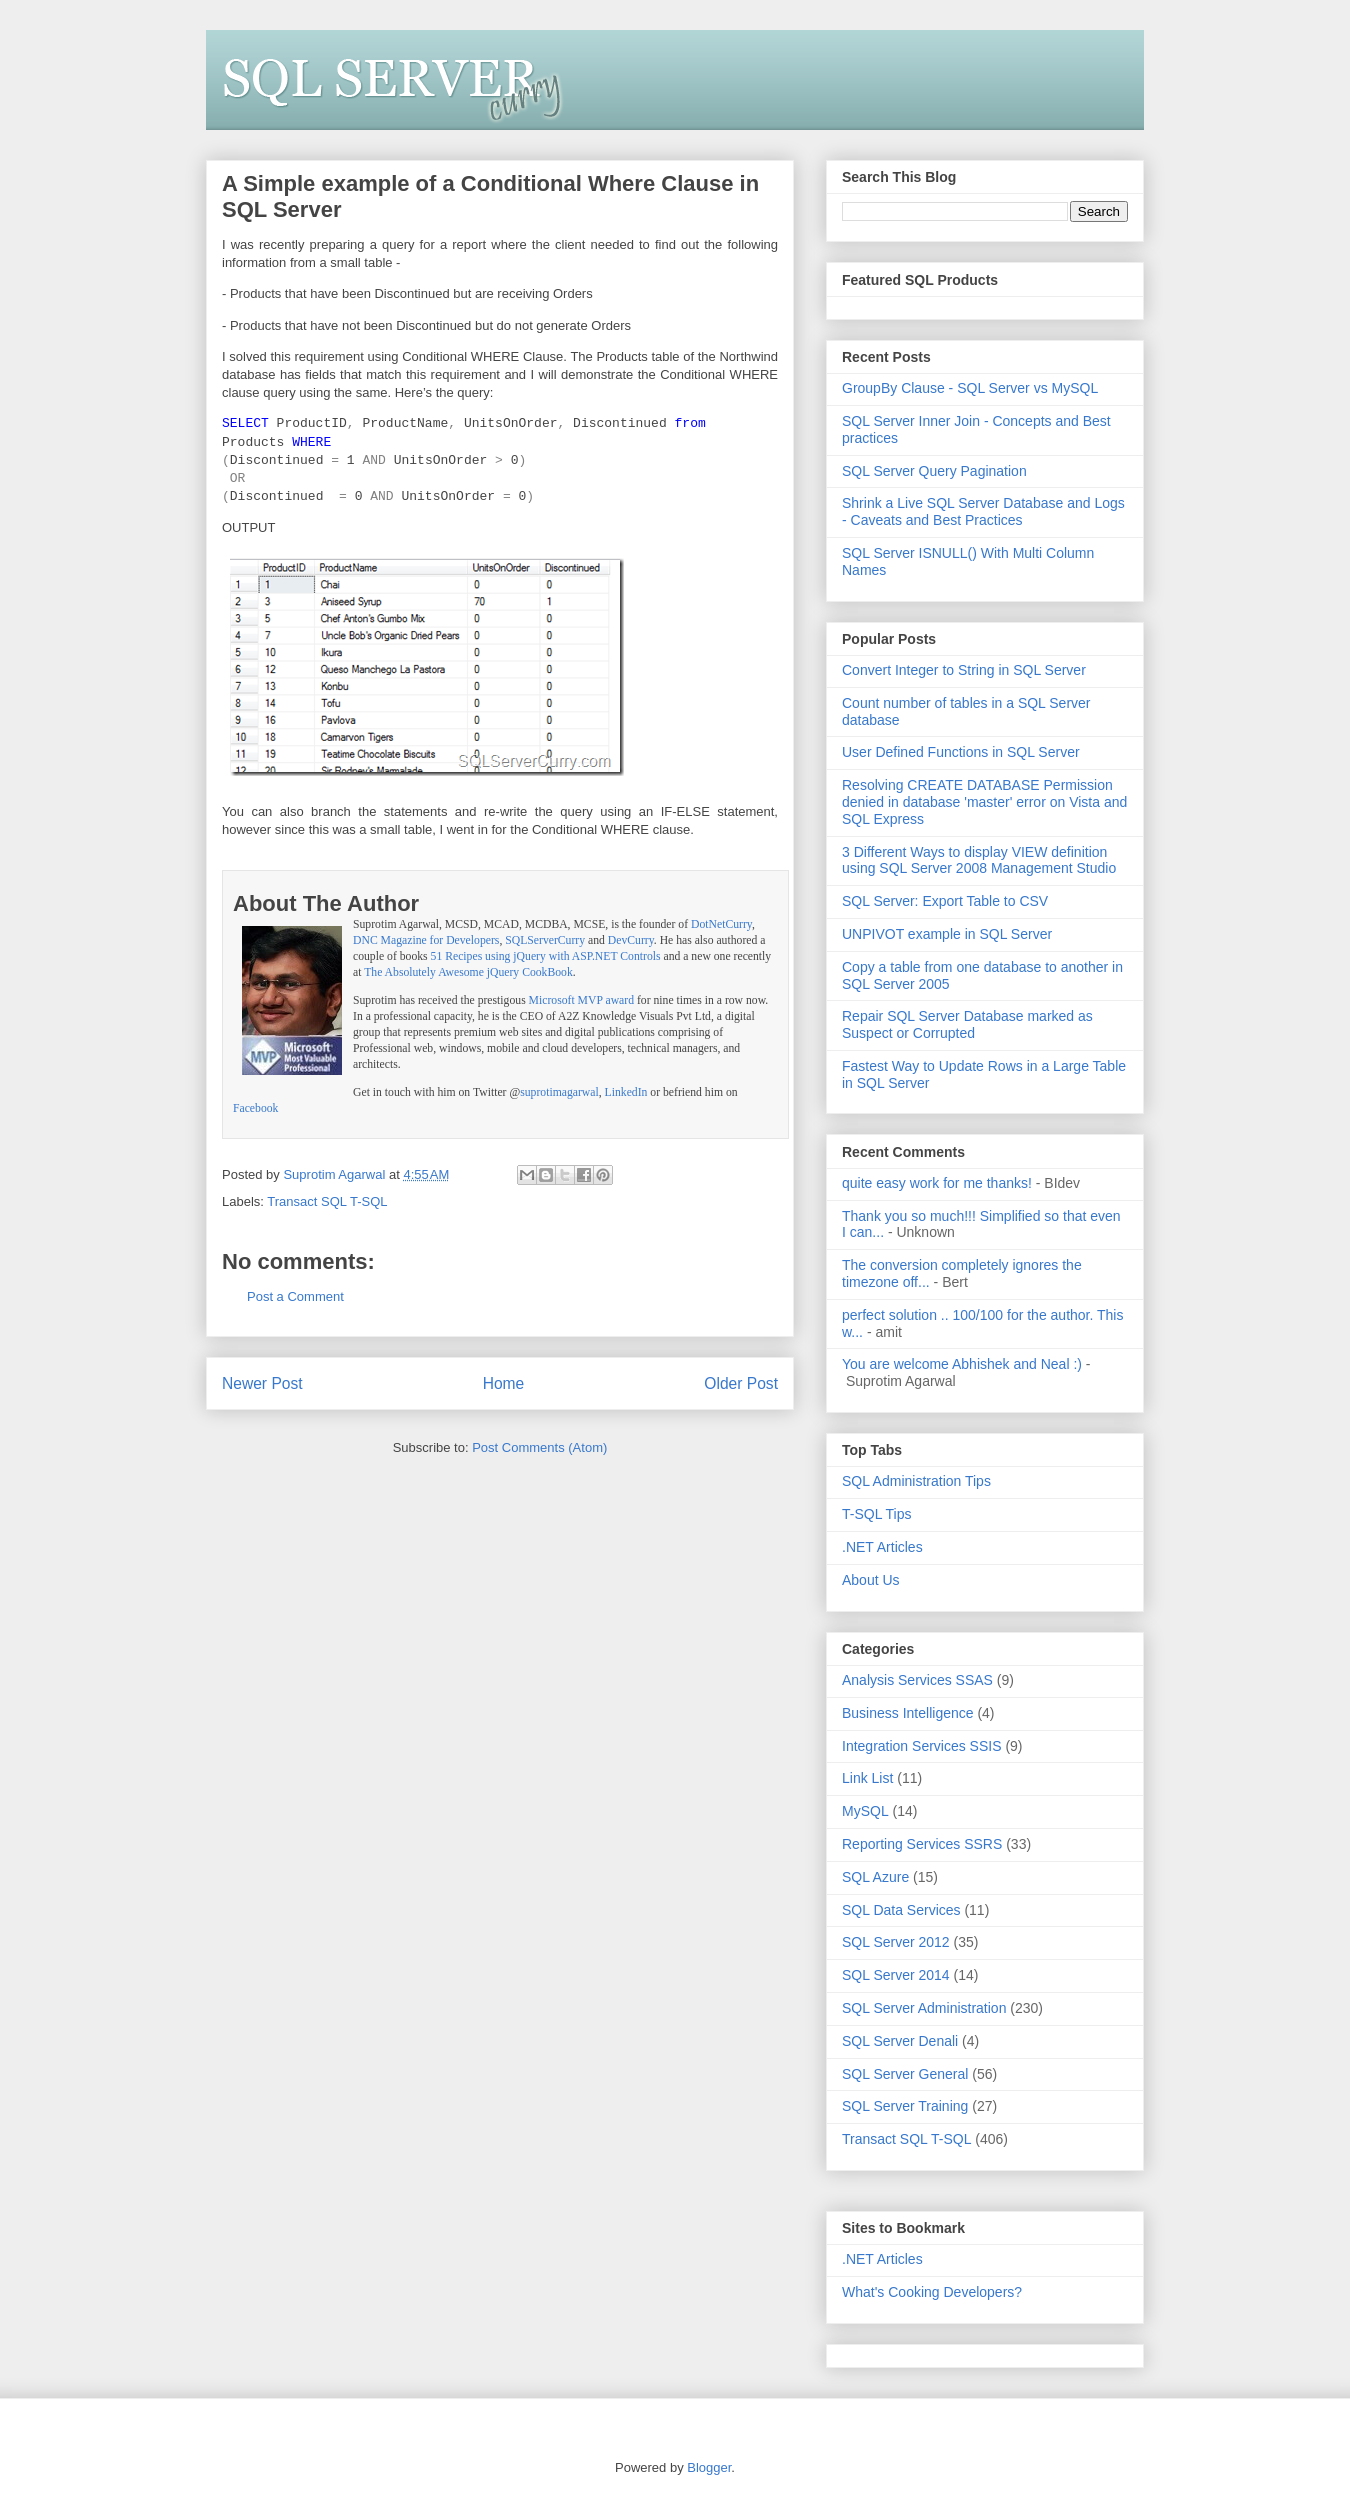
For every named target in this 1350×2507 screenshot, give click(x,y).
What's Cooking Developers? (932, 2292)
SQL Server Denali (900, 2041)
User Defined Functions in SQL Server (961, 752)
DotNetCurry (721, 924)
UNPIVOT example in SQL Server (947, 934)
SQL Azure (875, 1877)
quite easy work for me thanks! (937, 1183)
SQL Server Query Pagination (934, 471)
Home (504, 1383)
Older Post (741, 1383)
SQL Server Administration (924, 2008)
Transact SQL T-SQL (327, 1201)
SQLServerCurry (545, 940)
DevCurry (631, 940)
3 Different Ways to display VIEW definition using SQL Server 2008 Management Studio (979, 860)
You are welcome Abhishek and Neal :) (962, 1364)
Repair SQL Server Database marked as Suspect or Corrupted (967, 1024)
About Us (871, 1580)
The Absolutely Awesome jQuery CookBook (468, 972)
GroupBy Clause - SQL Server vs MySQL (970, 388)
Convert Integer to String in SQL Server (964, 670)
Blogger (709, 2467)
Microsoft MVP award (581, 1000)
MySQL (865, 1811)
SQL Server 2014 (896, 1975)
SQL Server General (905, 2074)
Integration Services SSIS (922, 1746)
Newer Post (262, 1383)
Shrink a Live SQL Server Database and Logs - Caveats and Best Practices (983, 511)
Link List (867, 1778)
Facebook (255, 1108)
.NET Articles (882, 1547)
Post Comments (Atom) (539, 1447)
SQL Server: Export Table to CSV (945, 901)
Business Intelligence (908, 1713)
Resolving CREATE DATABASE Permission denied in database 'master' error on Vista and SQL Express (984, 802)
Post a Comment (295, 1296)
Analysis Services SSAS (917, 1680)
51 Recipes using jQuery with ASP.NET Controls (546, 956)
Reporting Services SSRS (922, 1844)
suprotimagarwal (559, 1092)
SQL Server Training (905, 2106)
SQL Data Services (901, 1910)
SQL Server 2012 (896, 1942)
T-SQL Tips (877, 1514)
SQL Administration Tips (916, 1481)
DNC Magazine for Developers (426, 940)
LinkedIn (626, 1092)
